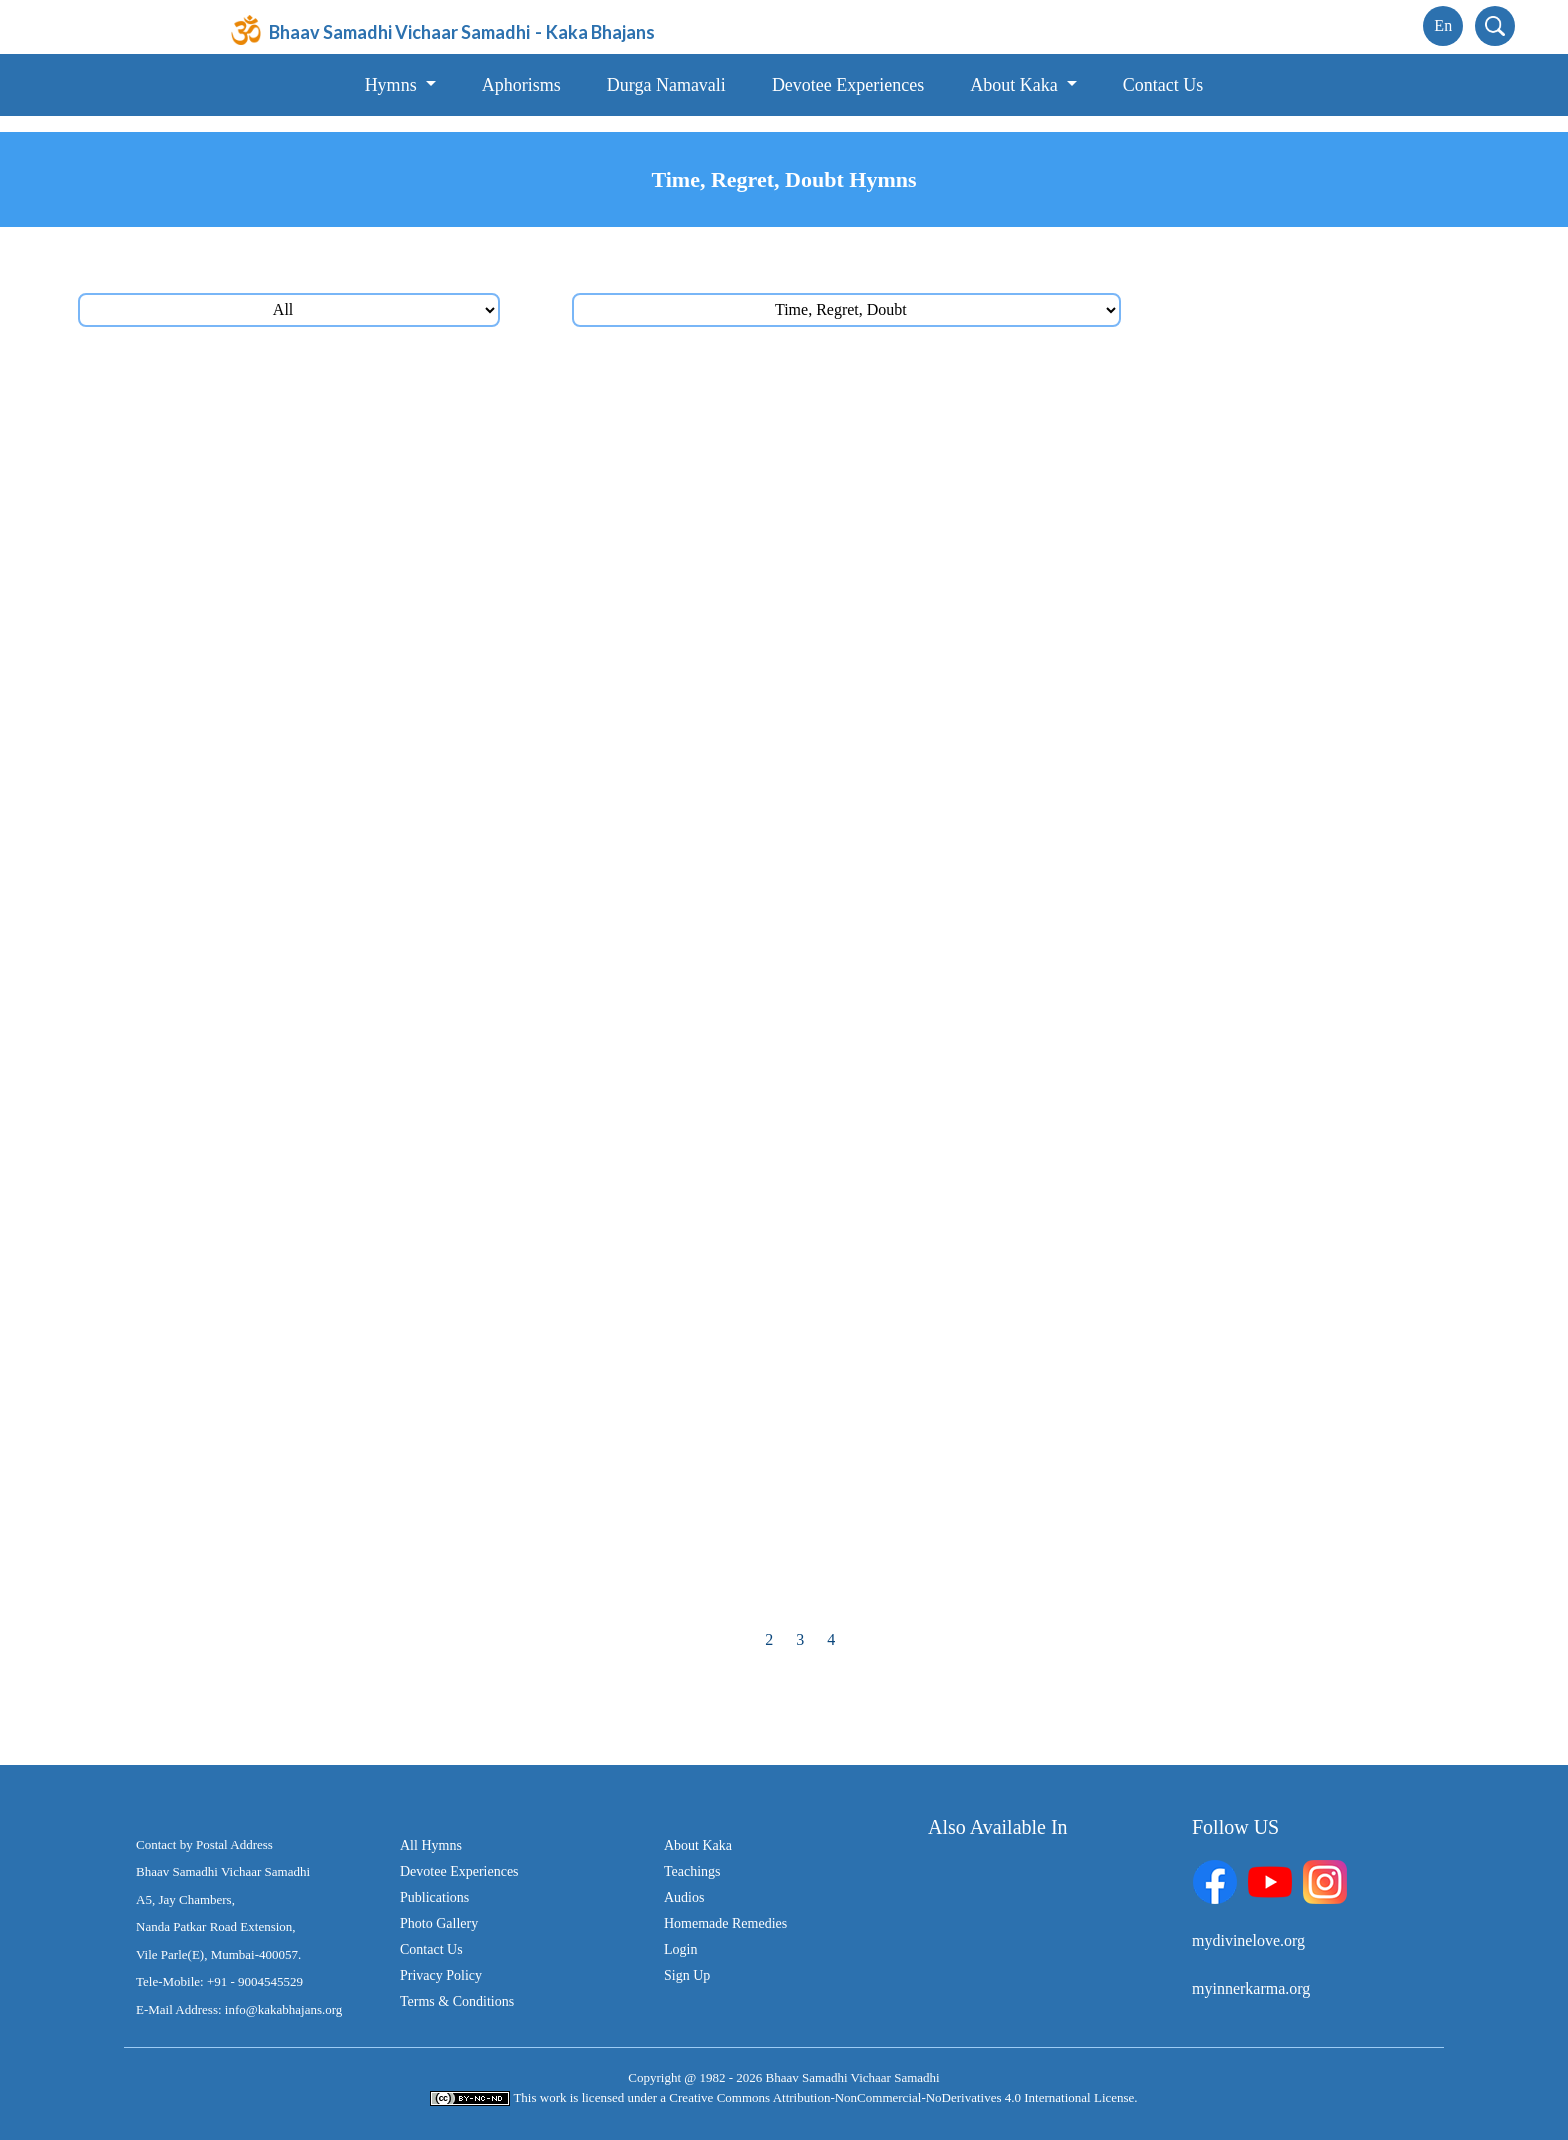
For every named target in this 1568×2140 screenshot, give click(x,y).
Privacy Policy (441, 1975)
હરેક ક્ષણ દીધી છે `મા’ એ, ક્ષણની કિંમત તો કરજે (1018, 587)
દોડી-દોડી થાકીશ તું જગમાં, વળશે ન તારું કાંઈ (293, 773)
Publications (434, 1897)
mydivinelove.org (1248, 1940)
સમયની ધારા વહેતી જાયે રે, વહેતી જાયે (277, 835)
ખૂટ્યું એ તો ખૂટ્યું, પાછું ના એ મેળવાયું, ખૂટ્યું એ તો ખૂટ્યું (1047, 1579)
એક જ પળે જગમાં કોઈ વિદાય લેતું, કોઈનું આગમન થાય (329, 1145)
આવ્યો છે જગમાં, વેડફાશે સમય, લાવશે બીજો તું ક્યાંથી (1040, 773)
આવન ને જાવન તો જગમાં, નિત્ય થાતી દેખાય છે (1019, 1331)
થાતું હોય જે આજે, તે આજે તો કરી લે (268, 1083)
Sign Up (687, 1975)
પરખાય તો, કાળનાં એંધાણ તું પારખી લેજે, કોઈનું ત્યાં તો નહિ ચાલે (356, 1393)
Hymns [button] (393, 85)
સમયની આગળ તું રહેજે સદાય (964, 463)
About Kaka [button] (1016, 85)
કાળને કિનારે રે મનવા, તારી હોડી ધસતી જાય (1007, 835)
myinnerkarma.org (1251, 1988)
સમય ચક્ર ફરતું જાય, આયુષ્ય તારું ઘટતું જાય (301, 401)
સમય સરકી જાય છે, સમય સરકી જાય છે (284, 463)
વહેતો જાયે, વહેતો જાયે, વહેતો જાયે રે (988, 1021)
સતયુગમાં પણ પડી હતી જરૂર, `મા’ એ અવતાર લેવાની (322, 525)
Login (680, 1949)
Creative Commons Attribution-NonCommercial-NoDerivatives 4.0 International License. (903, 2097)
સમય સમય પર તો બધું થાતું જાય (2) (267, 1021)
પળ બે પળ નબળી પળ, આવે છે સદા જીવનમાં (1005, 401)
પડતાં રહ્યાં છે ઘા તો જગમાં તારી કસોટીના (281, 587)
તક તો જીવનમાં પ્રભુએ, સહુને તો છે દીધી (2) (293, 1455)
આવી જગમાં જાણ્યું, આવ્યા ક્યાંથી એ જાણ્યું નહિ (1028, 525)
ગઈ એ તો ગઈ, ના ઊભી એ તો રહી (976, 1207)
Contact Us (1163, 85)
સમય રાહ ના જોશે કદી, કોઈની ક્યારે (268, 959)
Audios (684, 1897)
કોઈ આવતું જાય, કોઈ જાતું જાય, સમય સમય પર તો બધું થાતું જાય (1084, 1269)
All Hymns (431, 1845)
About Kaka (698, 1845)
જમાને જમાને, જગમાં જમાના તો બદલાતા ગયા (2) (1025, 1083)
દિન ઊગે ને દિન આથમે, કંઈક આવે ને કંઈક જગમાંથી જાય (339, 1579)
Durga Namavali (666, 85)
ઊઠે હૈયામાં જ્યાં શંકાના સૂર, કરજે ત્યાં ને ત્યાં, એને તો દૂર (1051, 1455)
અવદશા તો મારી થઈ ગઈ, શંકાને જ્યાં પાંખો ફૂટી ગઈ (316, 1517)
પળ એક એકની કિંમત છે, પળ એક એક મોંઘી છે (301, 649)
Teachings (692, 1871)
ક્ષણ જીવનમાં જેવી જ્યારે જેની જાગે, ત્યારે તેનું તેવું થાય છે (337, 1207)
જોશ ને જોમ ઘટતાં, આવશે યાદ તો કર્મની (995, 711)
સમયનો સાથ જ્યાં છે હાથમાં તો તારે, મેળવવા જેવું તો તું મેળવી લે (352, 1331)
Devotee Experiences (848, 85)
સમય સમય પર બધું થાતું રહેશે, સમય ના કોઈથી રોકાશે (1039, 1145)
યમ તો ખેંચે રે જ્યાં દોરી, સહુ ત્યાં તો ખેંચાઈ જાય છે (313, 1269)
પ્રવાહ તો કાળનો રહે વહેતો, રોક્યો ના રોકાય (290, 711)
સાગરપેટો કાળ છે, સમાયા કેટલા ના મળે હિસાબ (297, 897)
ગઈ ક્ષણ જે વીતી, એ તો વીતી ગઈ (972, 959)
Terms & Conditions (457, 2001)
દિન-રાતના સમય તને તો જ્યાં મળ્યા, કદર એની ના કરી (1042, 1393)
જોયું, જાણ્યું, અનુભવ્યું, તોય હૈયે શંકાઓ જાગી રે (1025, 1517)
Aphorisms (521, 85)
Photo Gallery (439, 1923)
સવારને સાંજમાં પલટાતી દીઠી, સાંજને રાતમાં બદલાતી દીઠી (1049, 649)
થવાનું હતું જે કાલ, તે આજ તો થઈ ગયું (989, 897)
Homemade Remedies (725, 1923)
